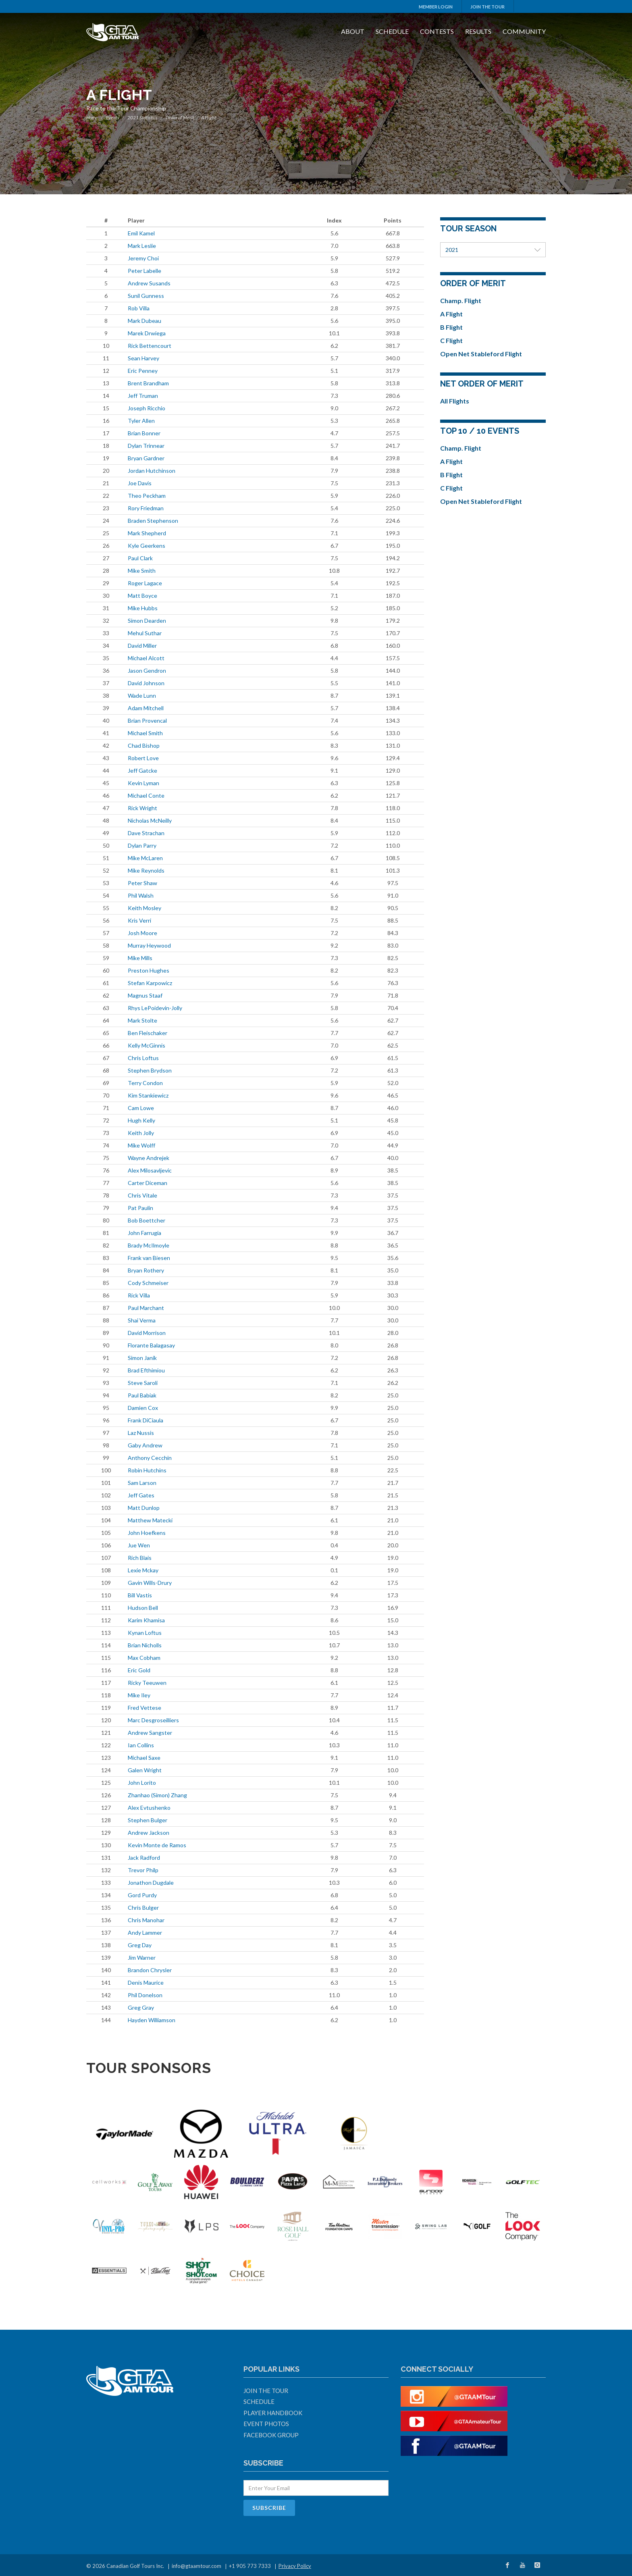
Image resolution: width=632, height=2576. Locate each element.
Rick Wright (142, 808)
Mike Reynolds (146, 870)
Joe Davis (140, 483)
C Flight (451, 340)
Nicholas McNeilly (150, 820)
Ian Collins (141, 1745)
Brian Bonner (144, 433)
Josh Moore (142, 932)
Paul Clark (140, 558)
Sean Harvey (143, 358)
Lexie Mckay (143, 1570)
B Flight (451, 327)
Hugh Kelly (141, 1120)
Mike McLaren (145, 858)
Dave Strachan (146, 833)
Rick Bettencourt (149, 345)
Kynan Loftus (145, 1632)
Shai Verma (142, 1320)
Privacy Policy (295, 2566)
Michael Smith (145, 733)
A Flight (451, 314)
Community (524, 31)
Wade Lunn (142, 695)
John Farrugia (144, 1232)
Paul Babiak (142, 1395)
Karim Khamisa (146, 1620)
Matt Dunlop (144, 1507)
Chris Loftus (143, 1057)
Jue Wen (139, 1545)
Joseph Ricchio (146, 408)
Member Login (436, 6)
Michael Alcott (146, 658)
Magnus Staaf (145, 995)
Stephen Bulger (147, 1820)
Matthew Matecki (150, 1520)
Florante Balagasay (151, 1345)
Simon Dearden (147, 620)
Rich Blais (140, 1557)
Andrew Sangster (150, 1732)
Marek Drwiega (147, 333)
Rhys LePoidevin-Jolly (155, 1007)
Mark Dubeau (144, 320)
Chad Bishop (144, 745)
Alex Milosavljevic (150, 1170)
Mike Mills (140, 957)
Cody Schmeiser (148, 1282)
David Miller (142, 645)
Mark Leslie (142, 245)
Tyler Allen (141, 420)
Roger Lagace (145, 583)
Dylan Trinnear (146, 445)
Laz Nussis (141, 1432)
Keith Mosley (144, 907)
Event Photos (266, 2423)
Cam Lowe (141, 1107)
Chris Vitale (142, 1195)
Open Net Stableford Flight (481, 354)
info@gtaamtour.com (196, 2566)
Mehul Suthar (145, 633)
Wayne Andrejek (148, 1157)
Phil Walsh (141, 895)
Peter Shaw (142, 882)
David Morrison (147, 1332)
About (352, 31)
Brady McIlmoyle (148, 1245)
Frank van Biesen (149, 1257)
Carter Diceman (147, 1182)
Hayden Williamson (151, 2020)
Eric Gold (139, 1670)
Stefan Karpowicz (150, 982)
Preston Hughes (148, 970)
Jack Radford (144, 1857)
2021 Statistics (142, 117)
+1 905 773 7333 (250, 2566)
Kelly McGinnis (146, 1045)
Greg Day (140, 1945)
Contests (437, 31)
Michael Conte (146, 795)
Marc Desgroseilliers (153, 1720)
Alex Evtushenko (149, 1807)
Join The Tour (487, 6)
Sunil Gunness (146, 295)
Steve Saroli (143, 1382)
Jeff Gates (141, 1495)
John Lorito (142, 1782)
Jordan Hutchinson (151, 470)
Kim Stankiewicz (148, 1095)
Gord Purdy (142, 1895)
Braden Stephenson (153, 520)
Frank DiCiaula (145, 1420)
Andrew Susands (149, 283)
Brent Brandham (148, 383)
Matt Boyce (142, 595)
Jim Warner (142, 1957)
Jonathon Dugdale (151, 1882)
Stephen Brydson (150, 1070)
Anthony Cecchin (150, 1457)
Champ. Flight (460, 300)
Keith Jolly (141, 1132)
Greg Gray (141, 2007)
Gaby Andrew (145, 1445)
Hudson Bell (143, 1607)
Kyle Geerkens (146, 545)
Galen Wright (145, 1770)
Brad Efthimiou (146, 1370)
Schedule (392, 31)
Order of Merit (180, 117)
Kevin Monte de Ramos (157, 1845)
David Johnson (146, 683)
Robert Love (143, 758)
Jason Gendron (147, 670)
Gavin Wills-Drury (150, 1582)
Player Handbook (272, 2412)
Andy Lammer (145, 1932)
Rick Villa (139, 1295)
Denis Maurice (146, 1982)
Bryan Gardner (146, 458)
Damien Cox (143, 1407)
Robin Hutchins (147, 1470)
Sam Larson (142, 1482)
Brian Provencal (147, 720)
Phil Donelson (145, 1995)
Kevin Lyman (143, 783)
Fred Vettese (144, 1707)
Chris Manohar (146, 1920)
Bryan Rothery (146, 1270)
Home (92, 117)
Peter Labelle (144, 270)
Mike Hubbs (143, 608)
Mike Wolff (141, 1145)
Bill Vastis (140, 1595)
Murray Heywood (149, 945)
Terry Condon (145, 1082)
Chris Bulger (143, 1907)
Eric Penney (143, 370)
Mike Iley (139, 1695)
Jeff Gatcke (142, 770)
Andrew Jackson (148, 1832)
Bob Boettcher (146, 1220)
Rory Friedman (146, 508)
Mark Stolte (142, 1020)
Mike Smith (142, 570)
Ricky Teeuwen (147, 1682)
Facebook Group (271, 2435)
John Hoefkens (147, 1532)
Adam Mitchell (146, 708)
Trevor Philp (143, 1870)
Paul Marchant (146, 1307)
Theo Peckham (147, 495)
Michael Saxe (144, 1757)
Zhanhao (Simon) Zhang (157, 1795)
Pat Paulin (140, 1207)
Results (478, 31)
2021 (493, 249)
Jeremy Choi (143, 258)
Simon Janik (142, 1357)
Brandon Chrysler (150, 1970)
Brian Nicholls (145, 1645)
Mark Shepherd (147, 533)
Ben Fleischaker (147, 1032)
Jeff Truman (143, 395)
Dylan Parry (142, 845)
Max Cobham (144, 1657)
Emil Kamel (141, 233)
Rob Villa (139, 308)
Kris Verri (139, 920)
